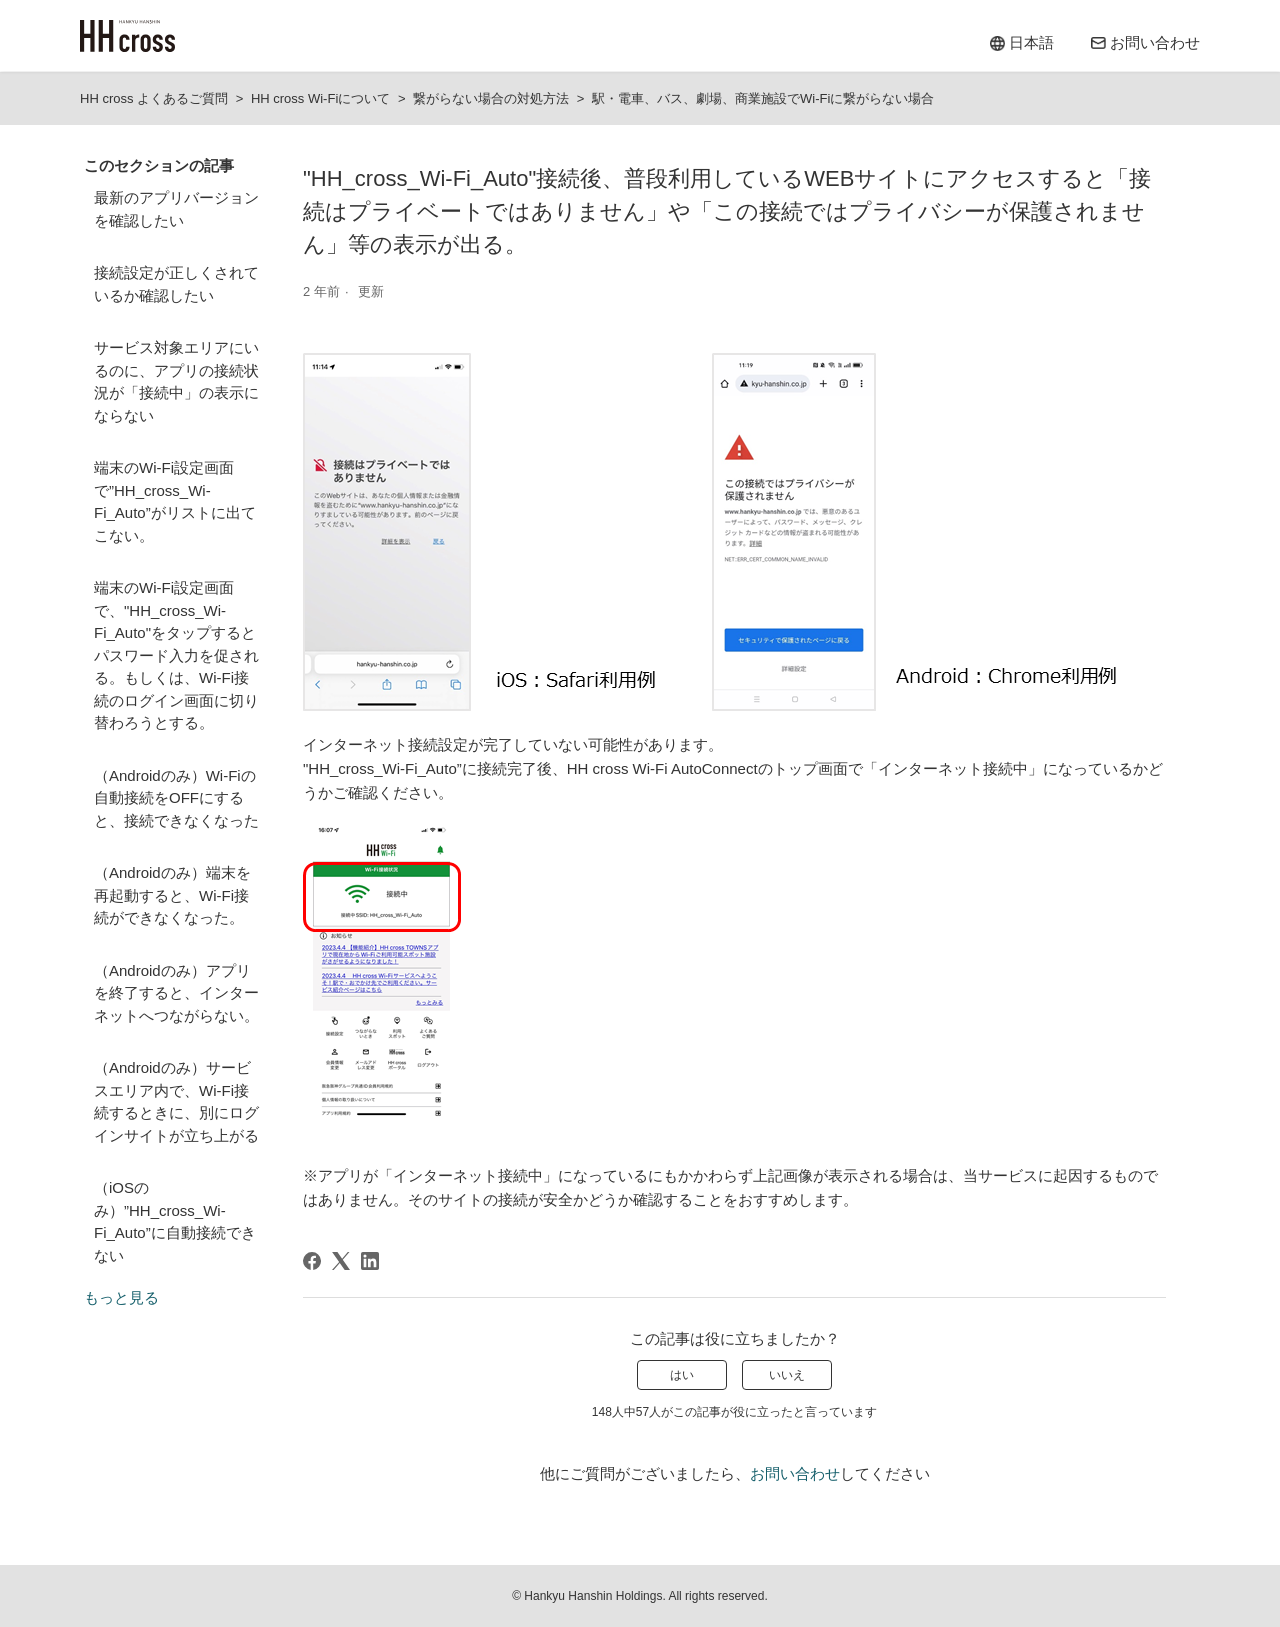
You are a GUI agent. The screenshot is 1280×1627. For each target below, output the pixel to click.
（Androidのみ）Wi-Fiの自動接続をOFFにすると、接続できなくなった (176, 798)
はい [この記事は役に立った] (682, 1375)
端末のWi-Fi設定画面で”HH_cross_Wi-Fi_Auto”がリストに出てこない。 (175, 501)
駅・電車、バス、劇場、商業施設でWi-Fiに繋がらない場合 (763, 98)
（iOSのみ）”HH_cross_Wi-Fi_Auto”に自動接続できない (175, 1221)
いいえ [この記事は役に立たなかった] (787, 1375)
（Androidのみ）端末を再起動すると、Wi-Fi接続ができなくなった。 (172, 895)
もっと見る (121, 1297)
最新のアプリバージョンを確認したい (176, 209)
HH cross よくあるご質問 (154, 98)
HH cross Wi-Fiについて (320, 98)
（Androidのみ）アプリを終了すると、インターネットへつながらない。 (176, 993)
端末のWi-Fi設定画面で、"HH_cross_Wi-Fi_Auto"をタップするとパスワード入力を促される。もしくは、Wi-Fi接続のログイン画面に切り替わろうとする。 (176, 655)
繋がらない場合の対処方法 (491, 98)
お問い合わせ (795, 1473)
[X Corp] (341, 1261)
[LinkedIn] (370, 1261)
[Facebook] (312, 1261)
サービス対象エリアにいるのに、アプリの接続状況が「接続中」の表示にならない (176, 381)
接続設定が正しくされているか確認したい (176, 284)
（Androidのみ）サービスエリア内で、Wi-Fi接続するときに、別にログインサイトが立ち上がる (176, 1101)
